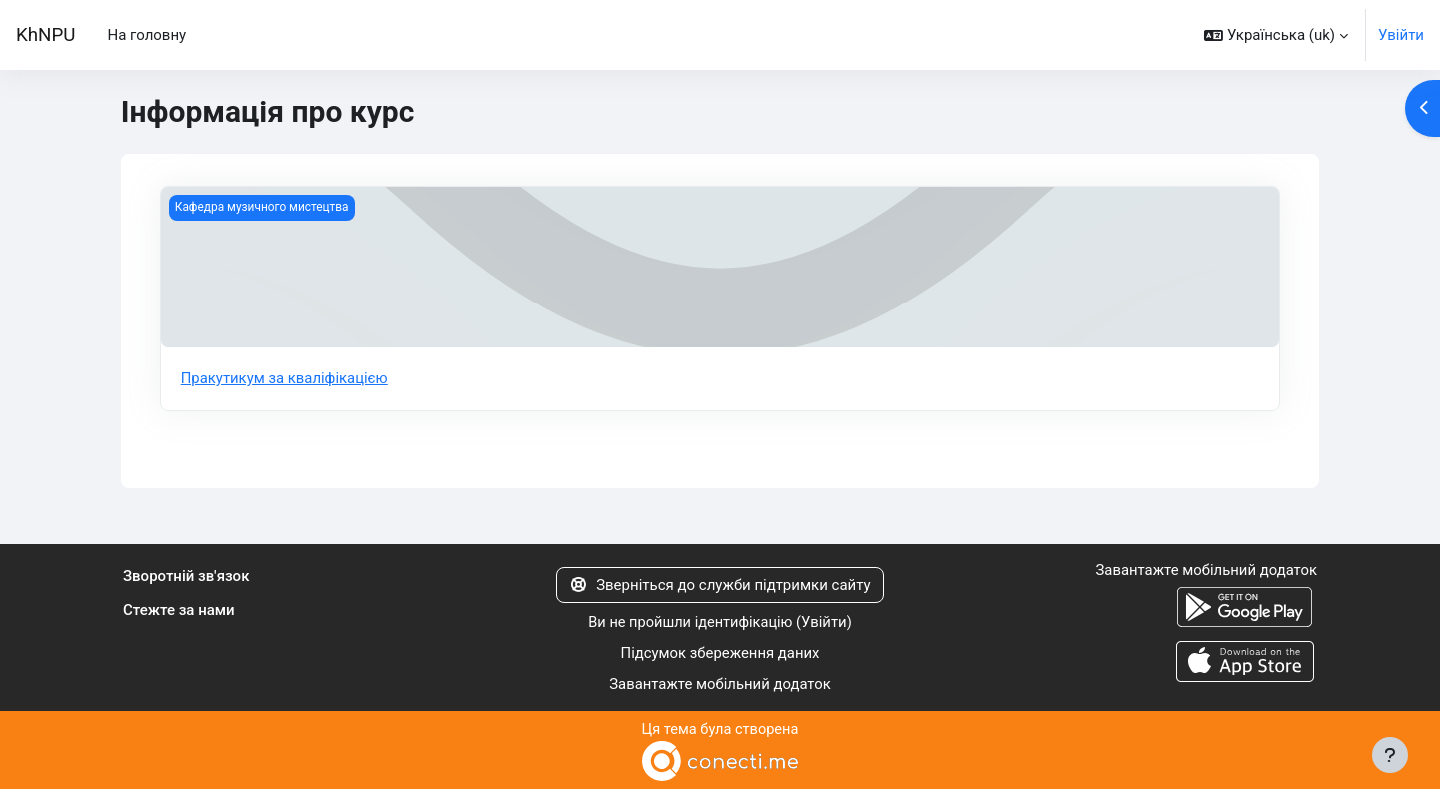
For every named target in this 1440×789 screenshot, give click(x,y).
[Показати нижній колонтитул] (1390, 755)
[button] (1276, 35)
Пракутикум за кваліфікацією (285, 378)
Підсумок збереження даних (720, 653)
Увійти (1401, 35)
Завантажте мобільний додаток (719, 684)
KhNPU (45, 35)
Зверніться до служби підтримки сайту (719, 585)
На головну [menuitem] (146, 35)
